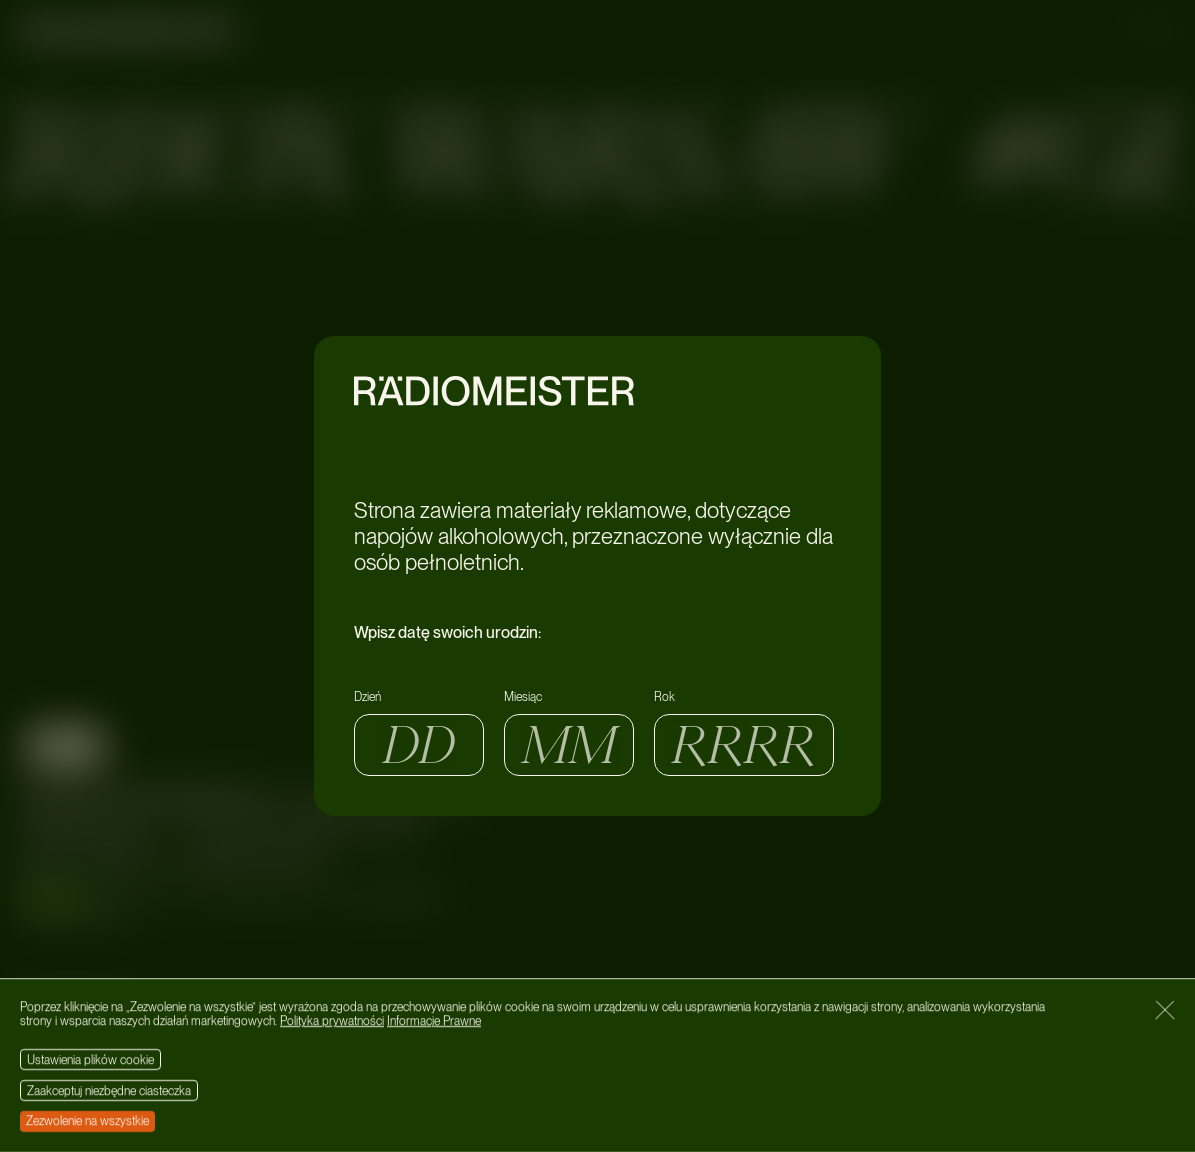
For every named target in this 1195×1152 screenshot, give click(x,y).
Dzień (367, 697)
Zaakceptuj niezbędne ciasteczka (109, 1091)
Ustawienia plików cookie (90, 1060)
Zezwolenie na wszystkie (87, 1121)
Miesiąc (523, 697)
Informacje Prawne (434, 1022)
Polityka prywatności (332, 1022)
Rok (664, 697)
